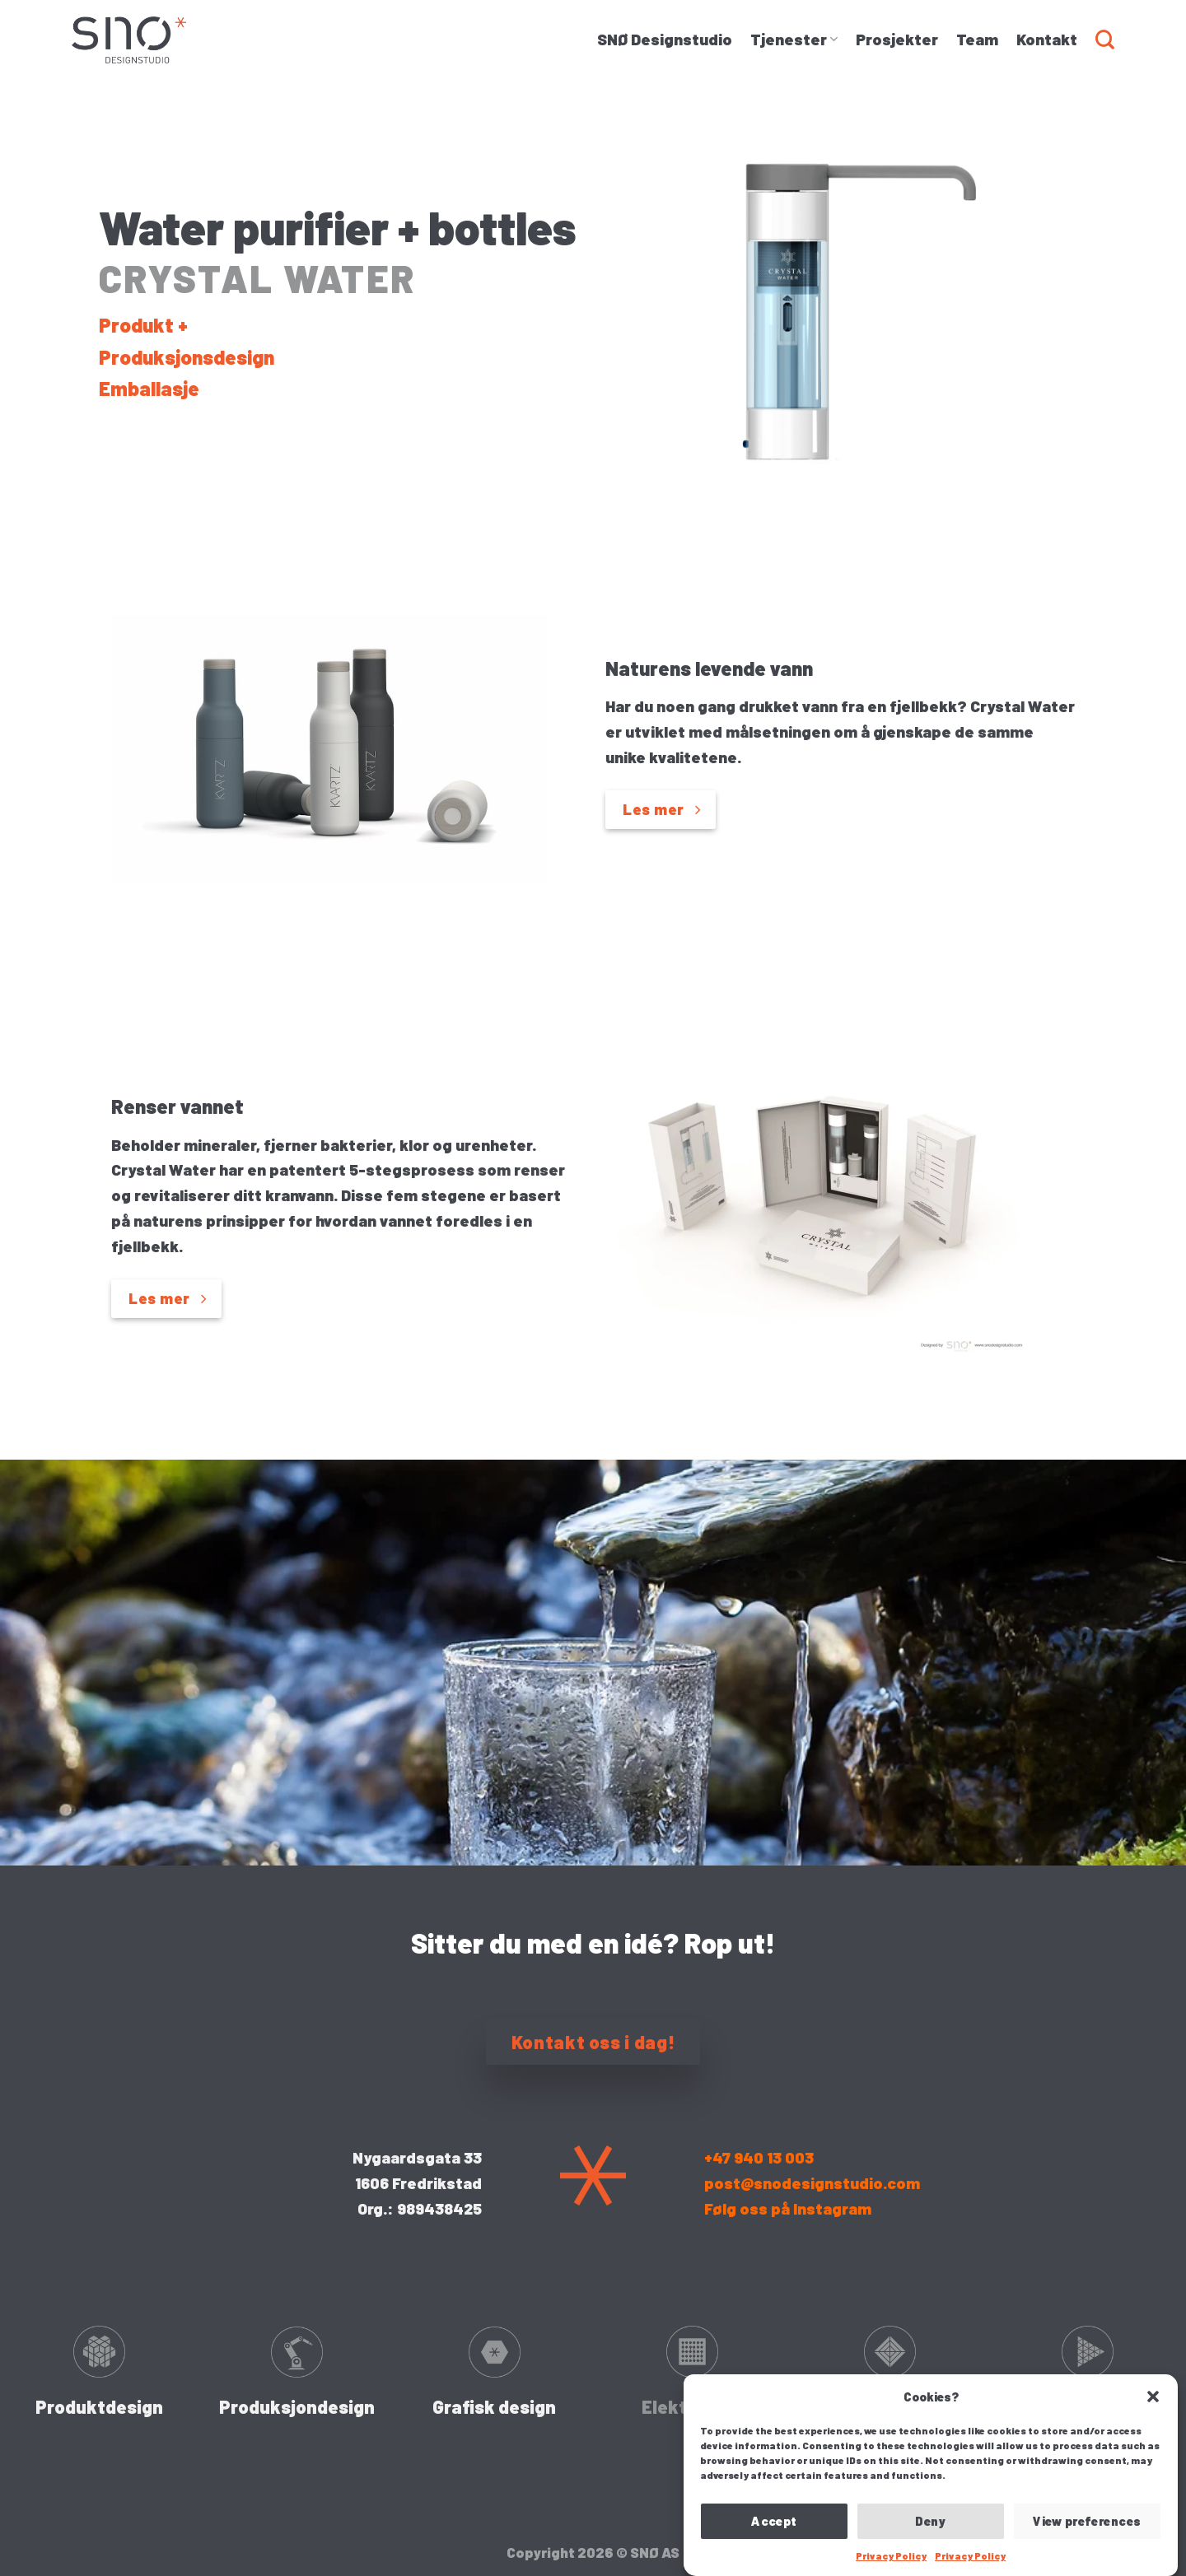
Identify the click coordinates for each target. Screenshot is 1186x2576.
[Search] (1104, 39)
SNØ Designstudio (664, 39)
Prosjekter (897, 39)
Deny (930, 2520)
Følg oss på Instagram (787, 2208)
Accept (774, 2520)
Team (977, 39)
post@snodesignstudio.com (812, 2182)
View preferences (1087, 2520)
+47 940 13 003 (759, 2157)
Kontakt (1046, 39)
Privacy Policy (891, 2555)
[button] (1153, 2396)
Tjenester (794, 39)
